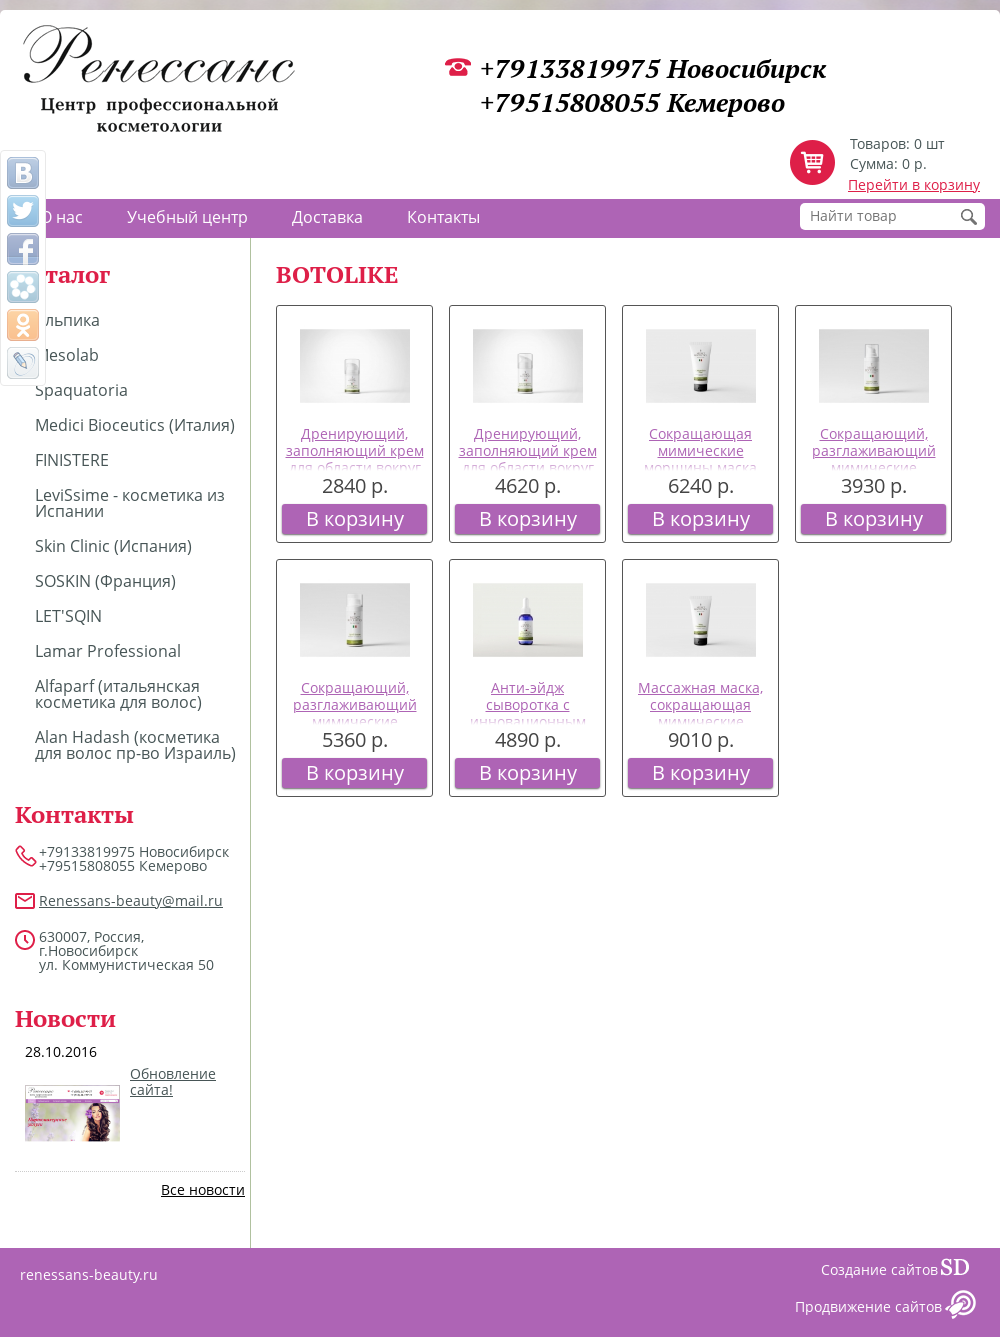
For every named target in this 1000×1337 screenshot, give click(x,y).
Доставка (327, 217)
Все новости (203, 1189)
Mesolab (67, 355)
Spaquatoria (81, 390)
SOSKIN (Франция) (105, 581)
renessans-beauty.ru (89, 1274)
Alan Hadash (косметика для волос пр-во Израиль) (135, 745)
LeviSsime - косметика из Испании (130, 503)
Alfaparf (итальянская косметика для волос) (118, 694)
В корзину (355, 518)
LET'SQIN (68, 616)
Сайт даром (963, 1272)
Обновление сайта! (173, 1082)
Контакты (443, 217)
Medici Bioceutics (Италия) (135, 425)
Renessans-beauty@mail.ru (131, 900)
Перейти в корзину (914, 184)
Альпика (67, 320)
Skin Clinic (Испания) (113, 546)
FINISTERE (72, 460)
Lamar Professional (108, 651)
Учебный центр (187, 217)
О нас (61, 217)
